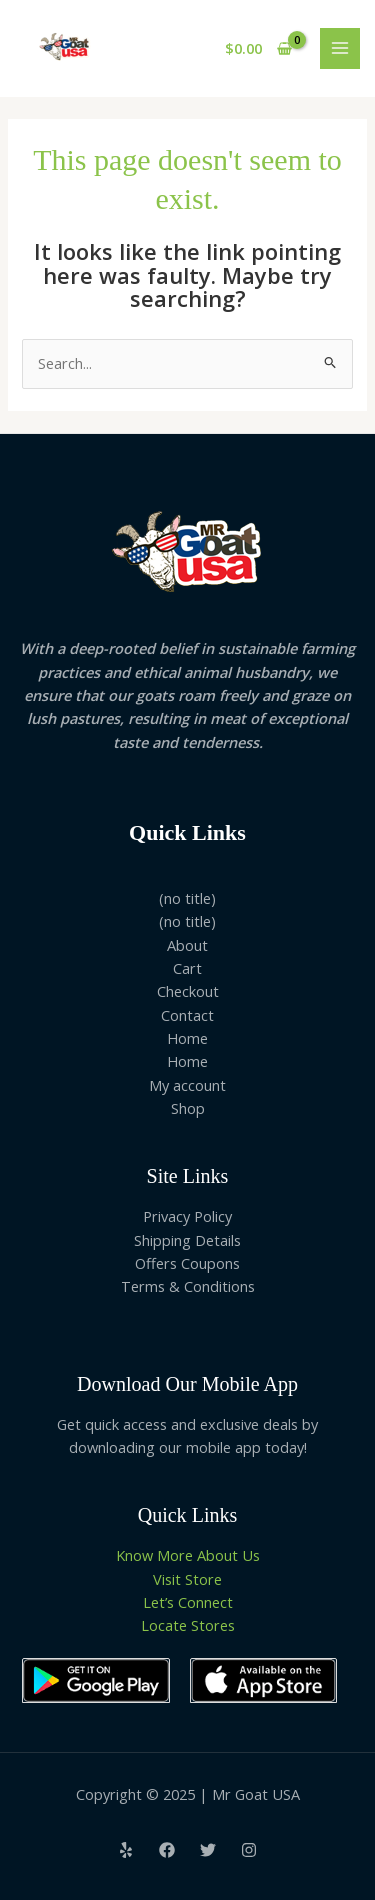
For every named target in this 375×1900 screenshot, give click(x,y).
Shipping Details (187, 1240)
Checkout (188, 991)
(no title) (187, 898)
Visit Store (187, 1579)
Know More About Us (188, 1555)
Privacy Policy (187, 1216)
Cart (187, 968)
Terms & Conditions (188, 1286)
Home (187, 1038)
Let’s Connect (188, 1602)
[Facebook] (167, 1850)
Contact (187, 1015)
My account (187, 1085)
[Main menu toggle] (340, 48)
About (187, 945)
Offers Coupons (187, 1263)
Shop (188, 1108)
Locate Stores (188, 1625)
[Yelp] (126, 1850)
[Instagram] (249, 1850)
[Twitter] (208, 1850)
